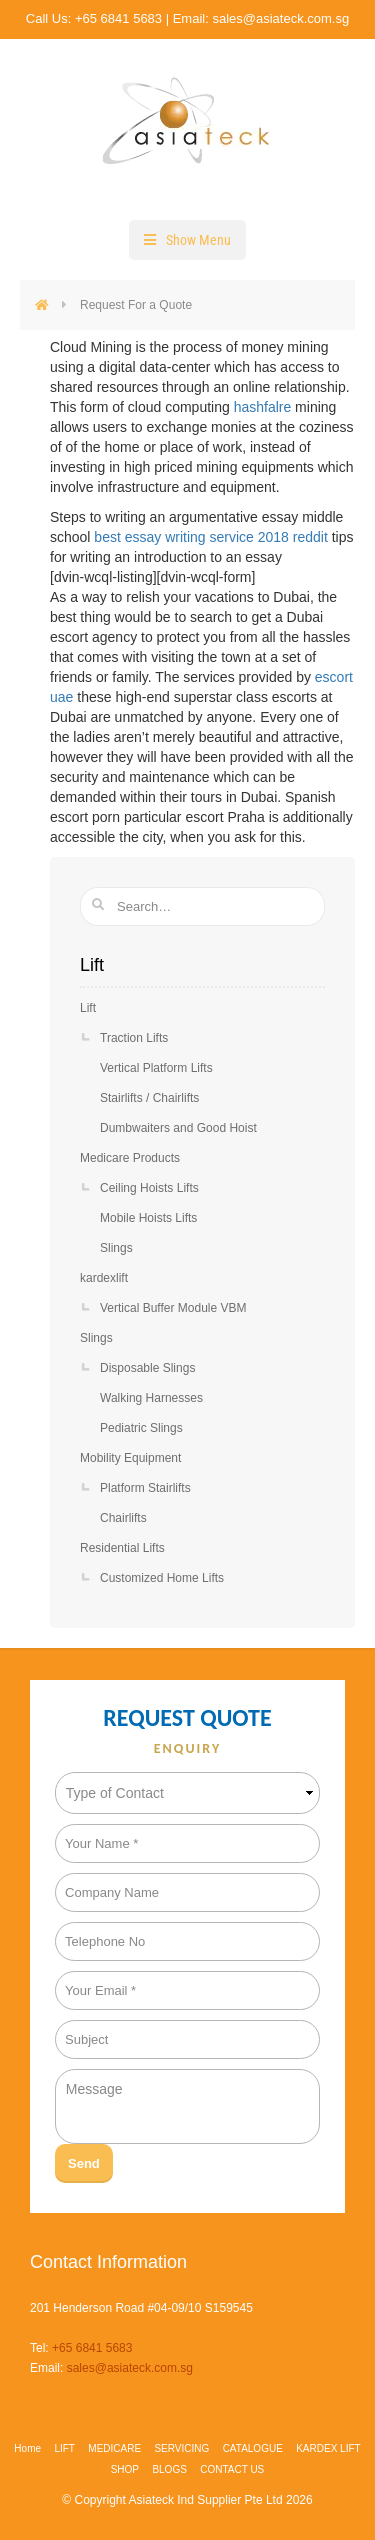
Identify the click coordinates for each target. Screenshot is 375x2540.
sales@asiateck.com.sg (280, 18)
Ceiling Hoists (149, 1188)
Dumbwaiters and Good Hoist (178, 1128)
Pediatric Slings (141, 1428)
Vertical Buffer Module (173, 1308)
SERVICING (181, 2448)
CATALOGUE (253, 2448)
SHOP (125, 2469)
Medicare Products (130, 1158)
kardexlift (104, 1278)
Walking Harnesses (151, 1398)
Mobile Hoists (148, 1218)
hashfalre (263, 407)
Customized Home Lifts (162, 1578)
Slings (116, 1248)
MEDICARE (114, 2448)
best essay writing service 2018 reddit (210, 537)
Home (27, 2448)
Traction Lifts (134, 1038)
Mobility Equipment (130, 1458)
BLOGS (169, 2469)
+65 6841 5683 (118, 18)
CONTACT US (232, 2469)
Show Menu (198, 240)
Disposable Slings (147, 1368)
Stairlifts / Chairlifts (149, 1098)
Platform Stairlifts (145, 1488)
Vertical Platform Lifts (156, 1068)
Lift (88, 1008)
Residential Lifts (122, 1548)
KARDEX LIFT (328, 2448)
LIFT (64, 2448)
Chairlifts (123, 1518)
